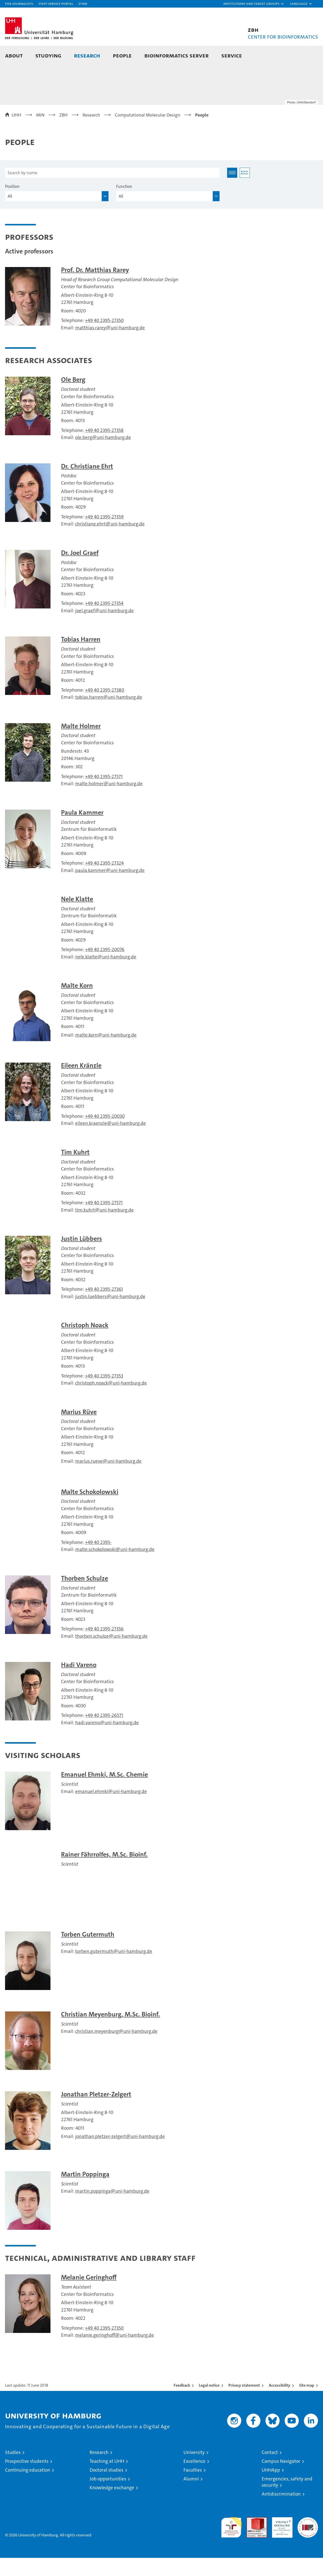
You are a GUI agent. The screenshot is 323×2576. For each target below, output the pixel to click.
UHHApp (271, 2488)
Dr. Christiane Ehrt (87, 484)
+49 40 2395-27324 (104, 881)
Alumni (191, 2497)
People (122, 55)
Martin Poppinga (85, 2192)
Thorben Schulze (84, 1596)
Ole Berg (73, 398)
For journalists (19, 3)
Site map (306, 2403)
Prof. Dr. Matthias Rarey (95, 288)
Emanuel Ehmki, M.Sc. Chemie (104, 1793)
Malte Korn (77, 1004)
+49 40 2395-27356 (104, 1647)
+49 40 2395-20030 (105, 1134)
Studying (48, 55)
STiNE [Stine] (82, 3)
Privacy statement (244, 2403)
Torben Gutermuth (87, 1952)
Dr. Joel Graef (80, 571)
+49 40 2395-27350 (104, 338)
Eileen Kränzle (81, 1083)
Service (231, 55)
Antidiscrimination (281, 2512)
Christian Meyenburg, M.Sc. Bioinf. (110, 2032)
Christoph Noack (85, 1343)
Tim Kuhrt (75, 1170)
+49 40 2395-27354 (104, 621)
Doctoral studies (106, 2488)
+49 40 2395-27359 (104, 535)
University (194, 2470)
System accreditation (308, 2540)
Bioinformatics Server (176, 55)
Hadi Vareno (78, 1683)
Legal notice (209, 2403)
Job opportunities (108, 2497)
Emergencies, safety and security (287, 2500)
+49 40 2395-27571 (104, 795)
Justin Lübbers (81, 1257)
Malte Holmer (81, 744)
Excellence (194, 2479)
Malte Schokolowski (89, 1510)
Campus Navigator (281, 2479)
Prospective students (26, 2479)
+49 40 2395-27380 (104, 708)
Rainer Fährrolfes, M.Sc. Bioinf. (104, 1872)
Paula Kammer (82, 831)
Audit (251, 2538)
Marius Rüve (79, 1430)
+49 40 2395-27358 (104, 448)
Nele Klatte (77, 917)
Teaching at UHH (107, 2479)
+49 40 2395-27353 (104, 1394)
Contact (270, 2470)
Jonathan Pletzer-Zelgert (96, 2112)
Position (12, 204)
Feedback (182, 2403)
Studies (13, 2470)
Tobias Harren (80, 657)
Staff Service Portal (55, 3)
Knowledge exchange (112, 2506)
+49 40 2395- (98, 1560)
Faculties (192, 2488)
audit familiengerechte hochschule (231, 2543)
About (14, 55)
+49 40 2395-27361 (104, 1307)
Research (87, 55)
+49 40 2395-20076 (104, 967)
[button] (253, 4)
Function (124, 204)
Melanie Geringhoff (89, 2295)
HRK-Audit (281, 2538)
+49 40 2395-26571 (104, 1733)
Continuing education (27, 2488)
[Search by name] (112, 191)
